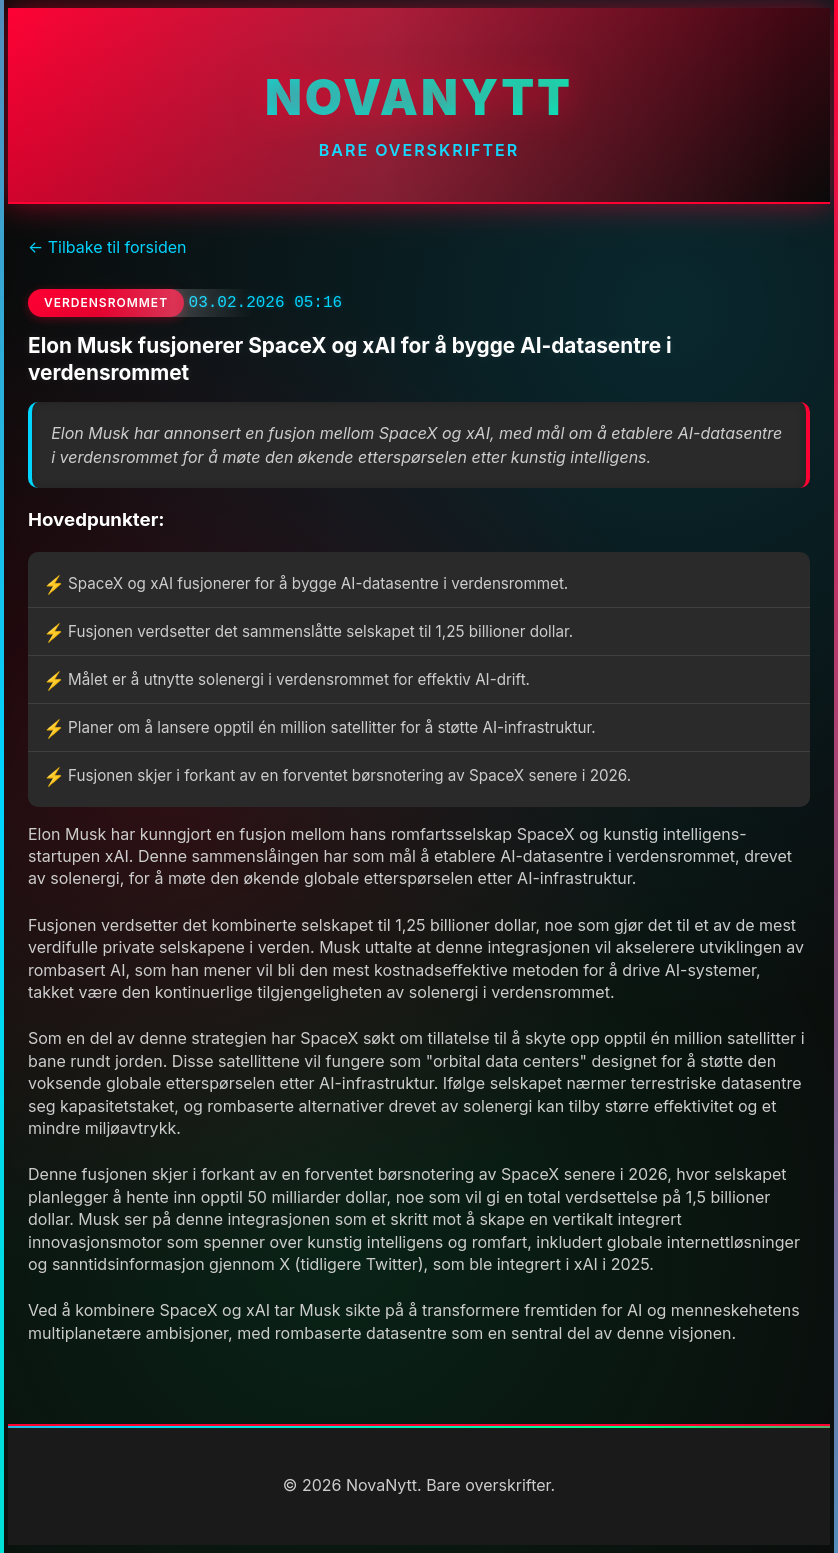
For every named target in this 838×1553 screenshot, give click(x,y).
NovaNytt (419, 97)
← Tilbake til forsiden (107, 247)
